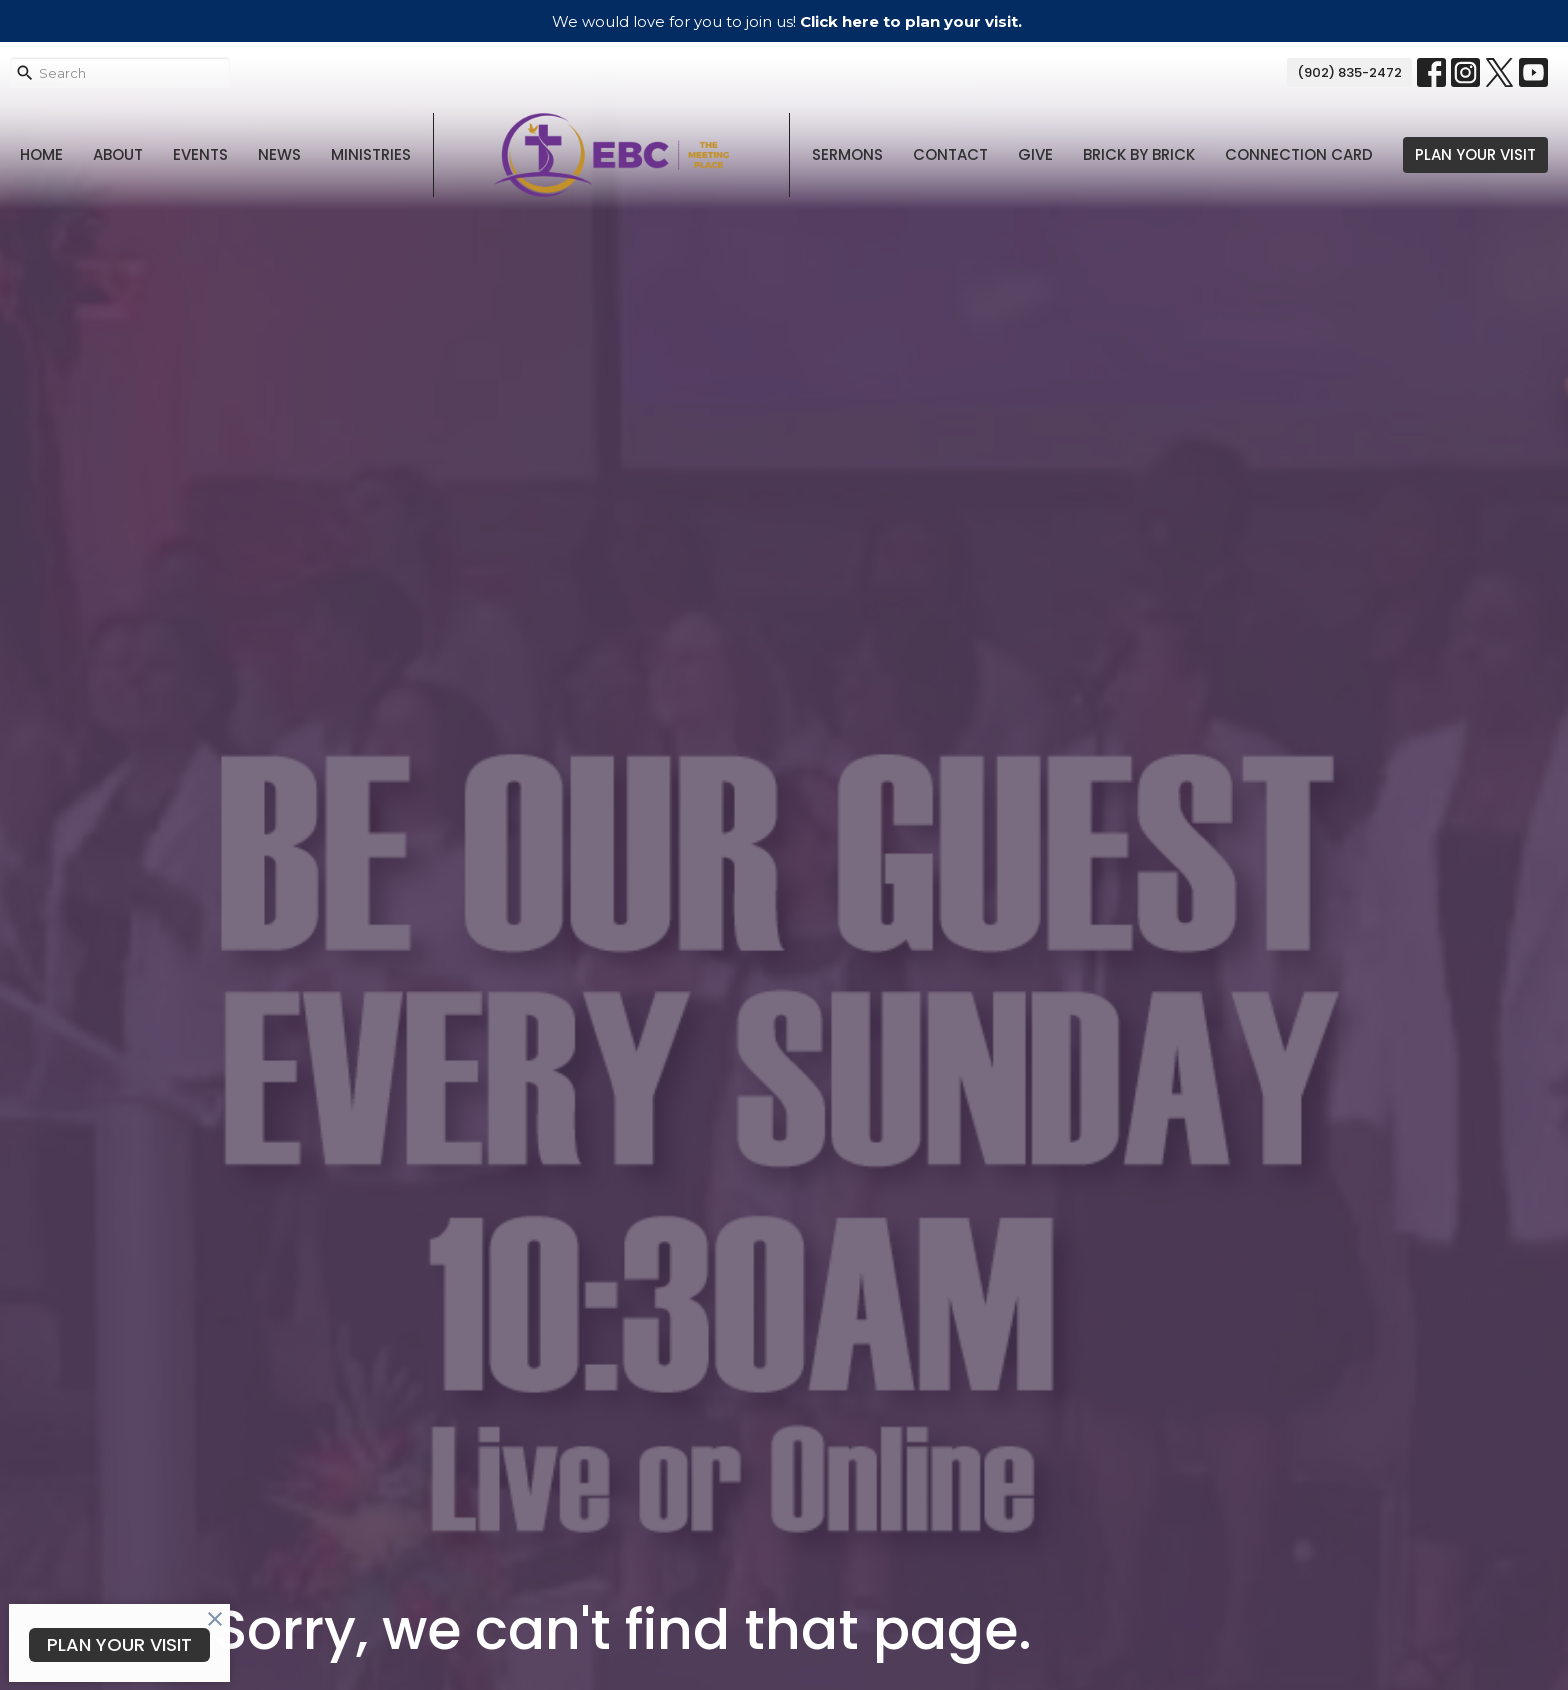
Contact (950, 154)
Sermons (847, 154)
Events (200, 154)
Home (41, 154)
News (279, 154)
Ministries (371, 154)
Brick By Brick (1139, 154)
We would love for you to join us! (787, 21)
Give (1035, 154)
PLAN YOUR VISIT (1475, 154)
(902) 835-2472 (1349, 72)
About (118, 154)
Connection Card (1299, 154)
